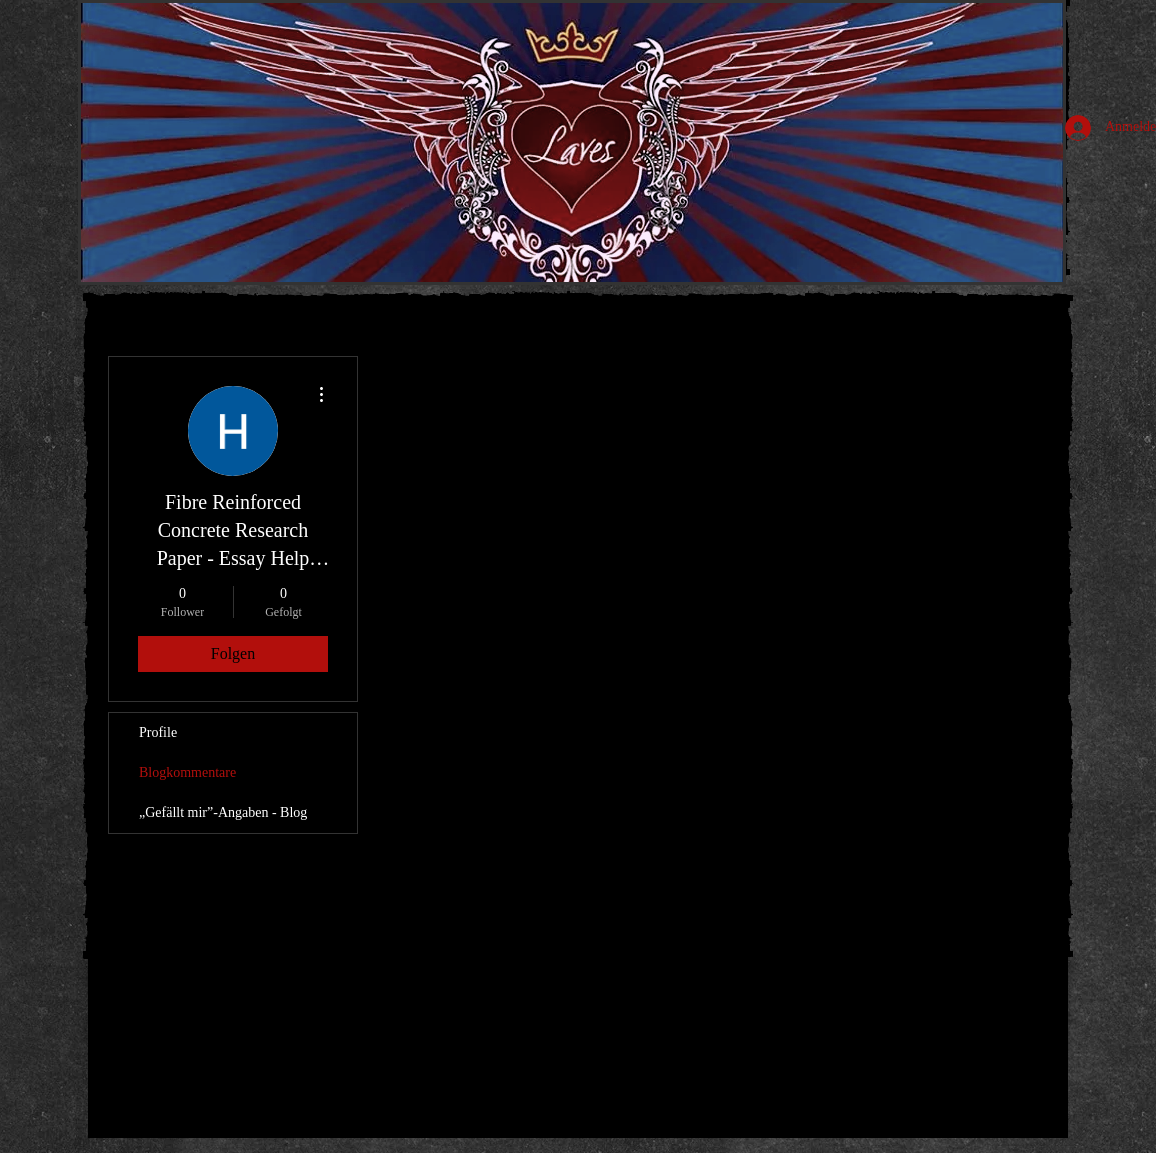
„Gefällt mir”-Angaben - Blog (223, 812)
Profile (158, 732)
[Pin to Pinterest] (190, 1047)
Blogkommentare (187, 772)
